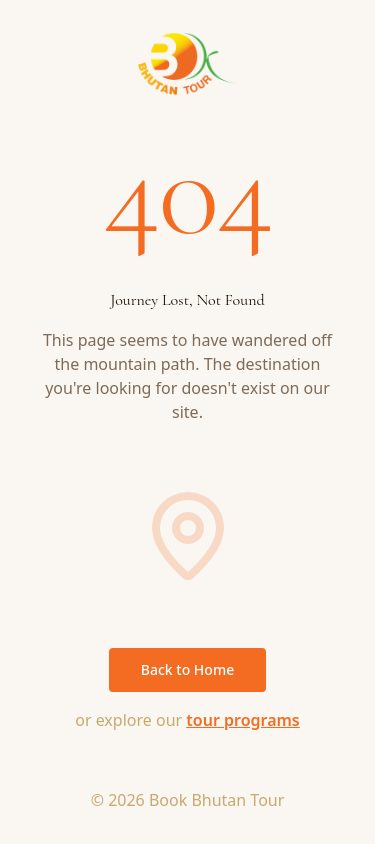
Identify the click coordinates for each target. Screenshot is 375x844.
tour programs (242, 720)
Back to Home (187, 669)
